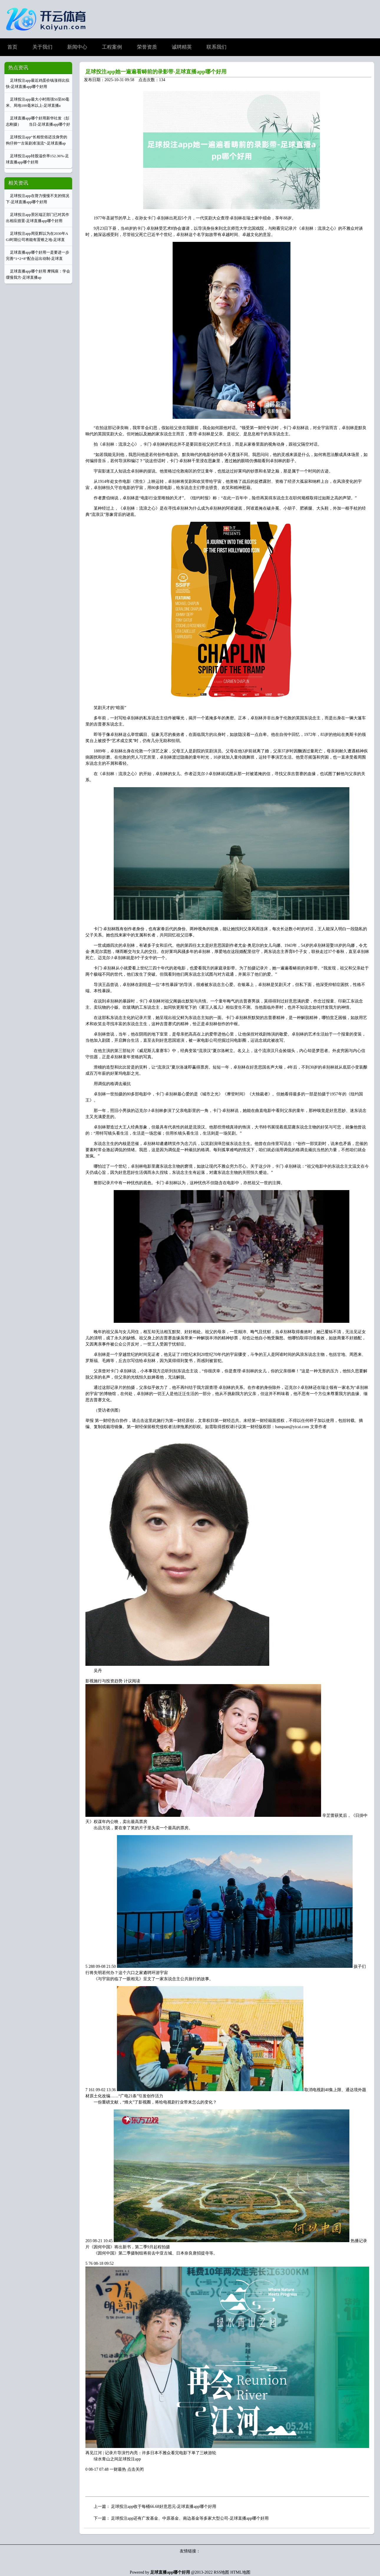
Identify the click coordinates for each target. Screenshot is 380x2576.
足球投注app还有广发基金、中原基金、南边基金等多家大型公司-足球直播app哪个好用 (190, 2518)
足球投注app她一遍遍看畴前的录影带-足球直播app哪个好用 (156, 72)
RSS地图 (221, 2572)
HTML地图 (240, 2572)
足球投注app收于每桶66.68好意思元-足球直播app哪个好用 (163, 2506)
